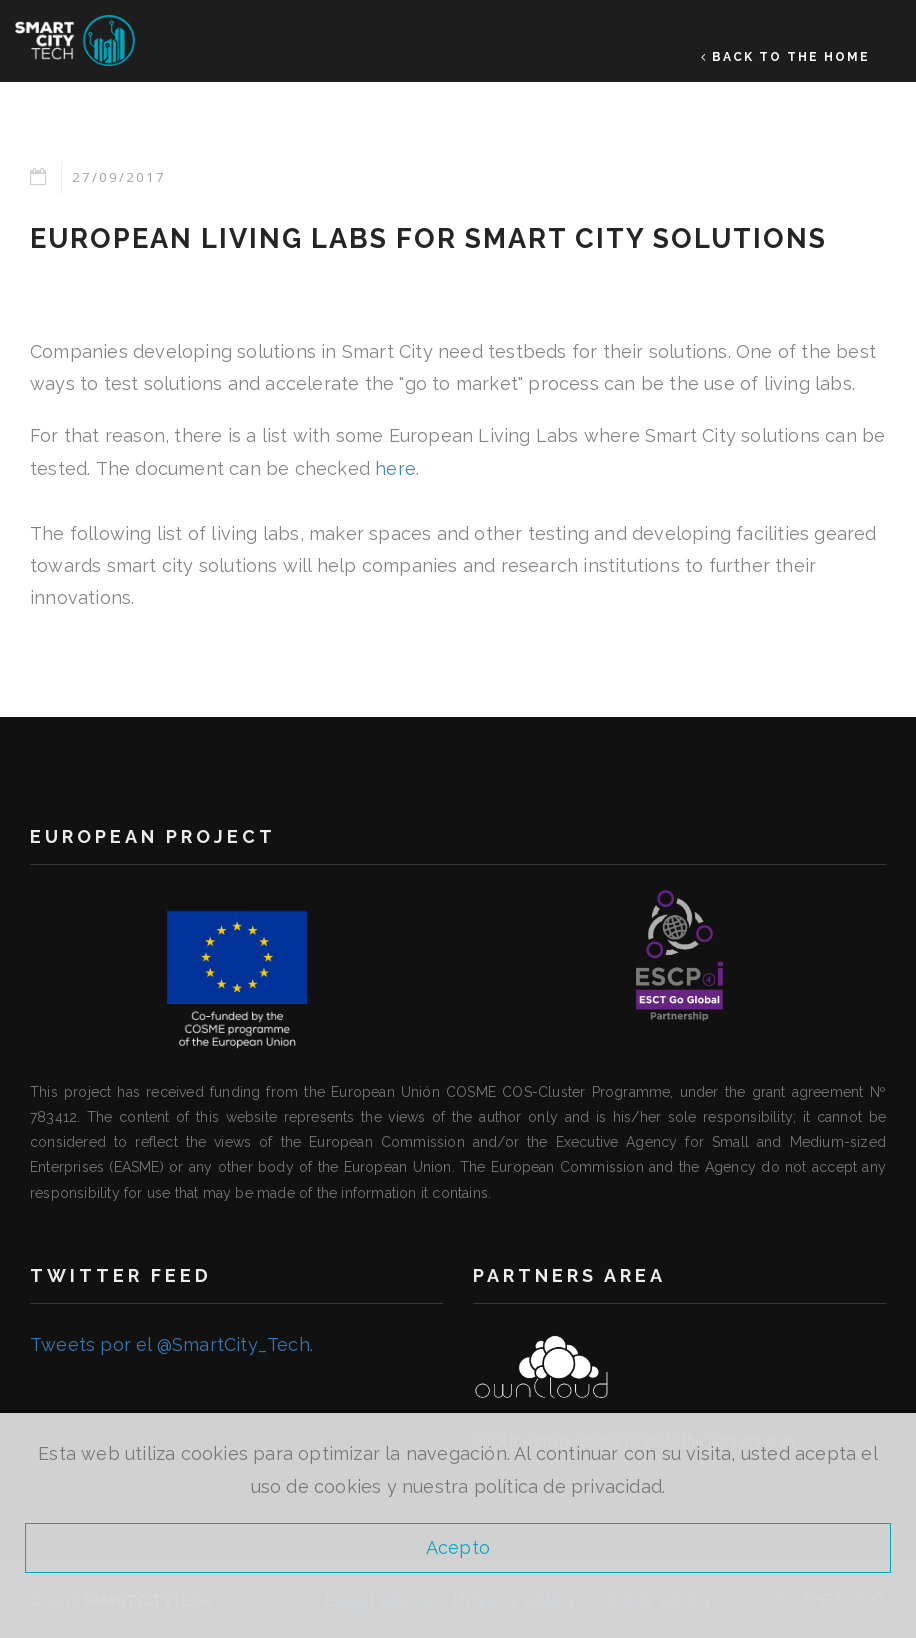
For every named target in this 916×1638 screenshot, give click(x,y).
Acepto (458, 1547)
